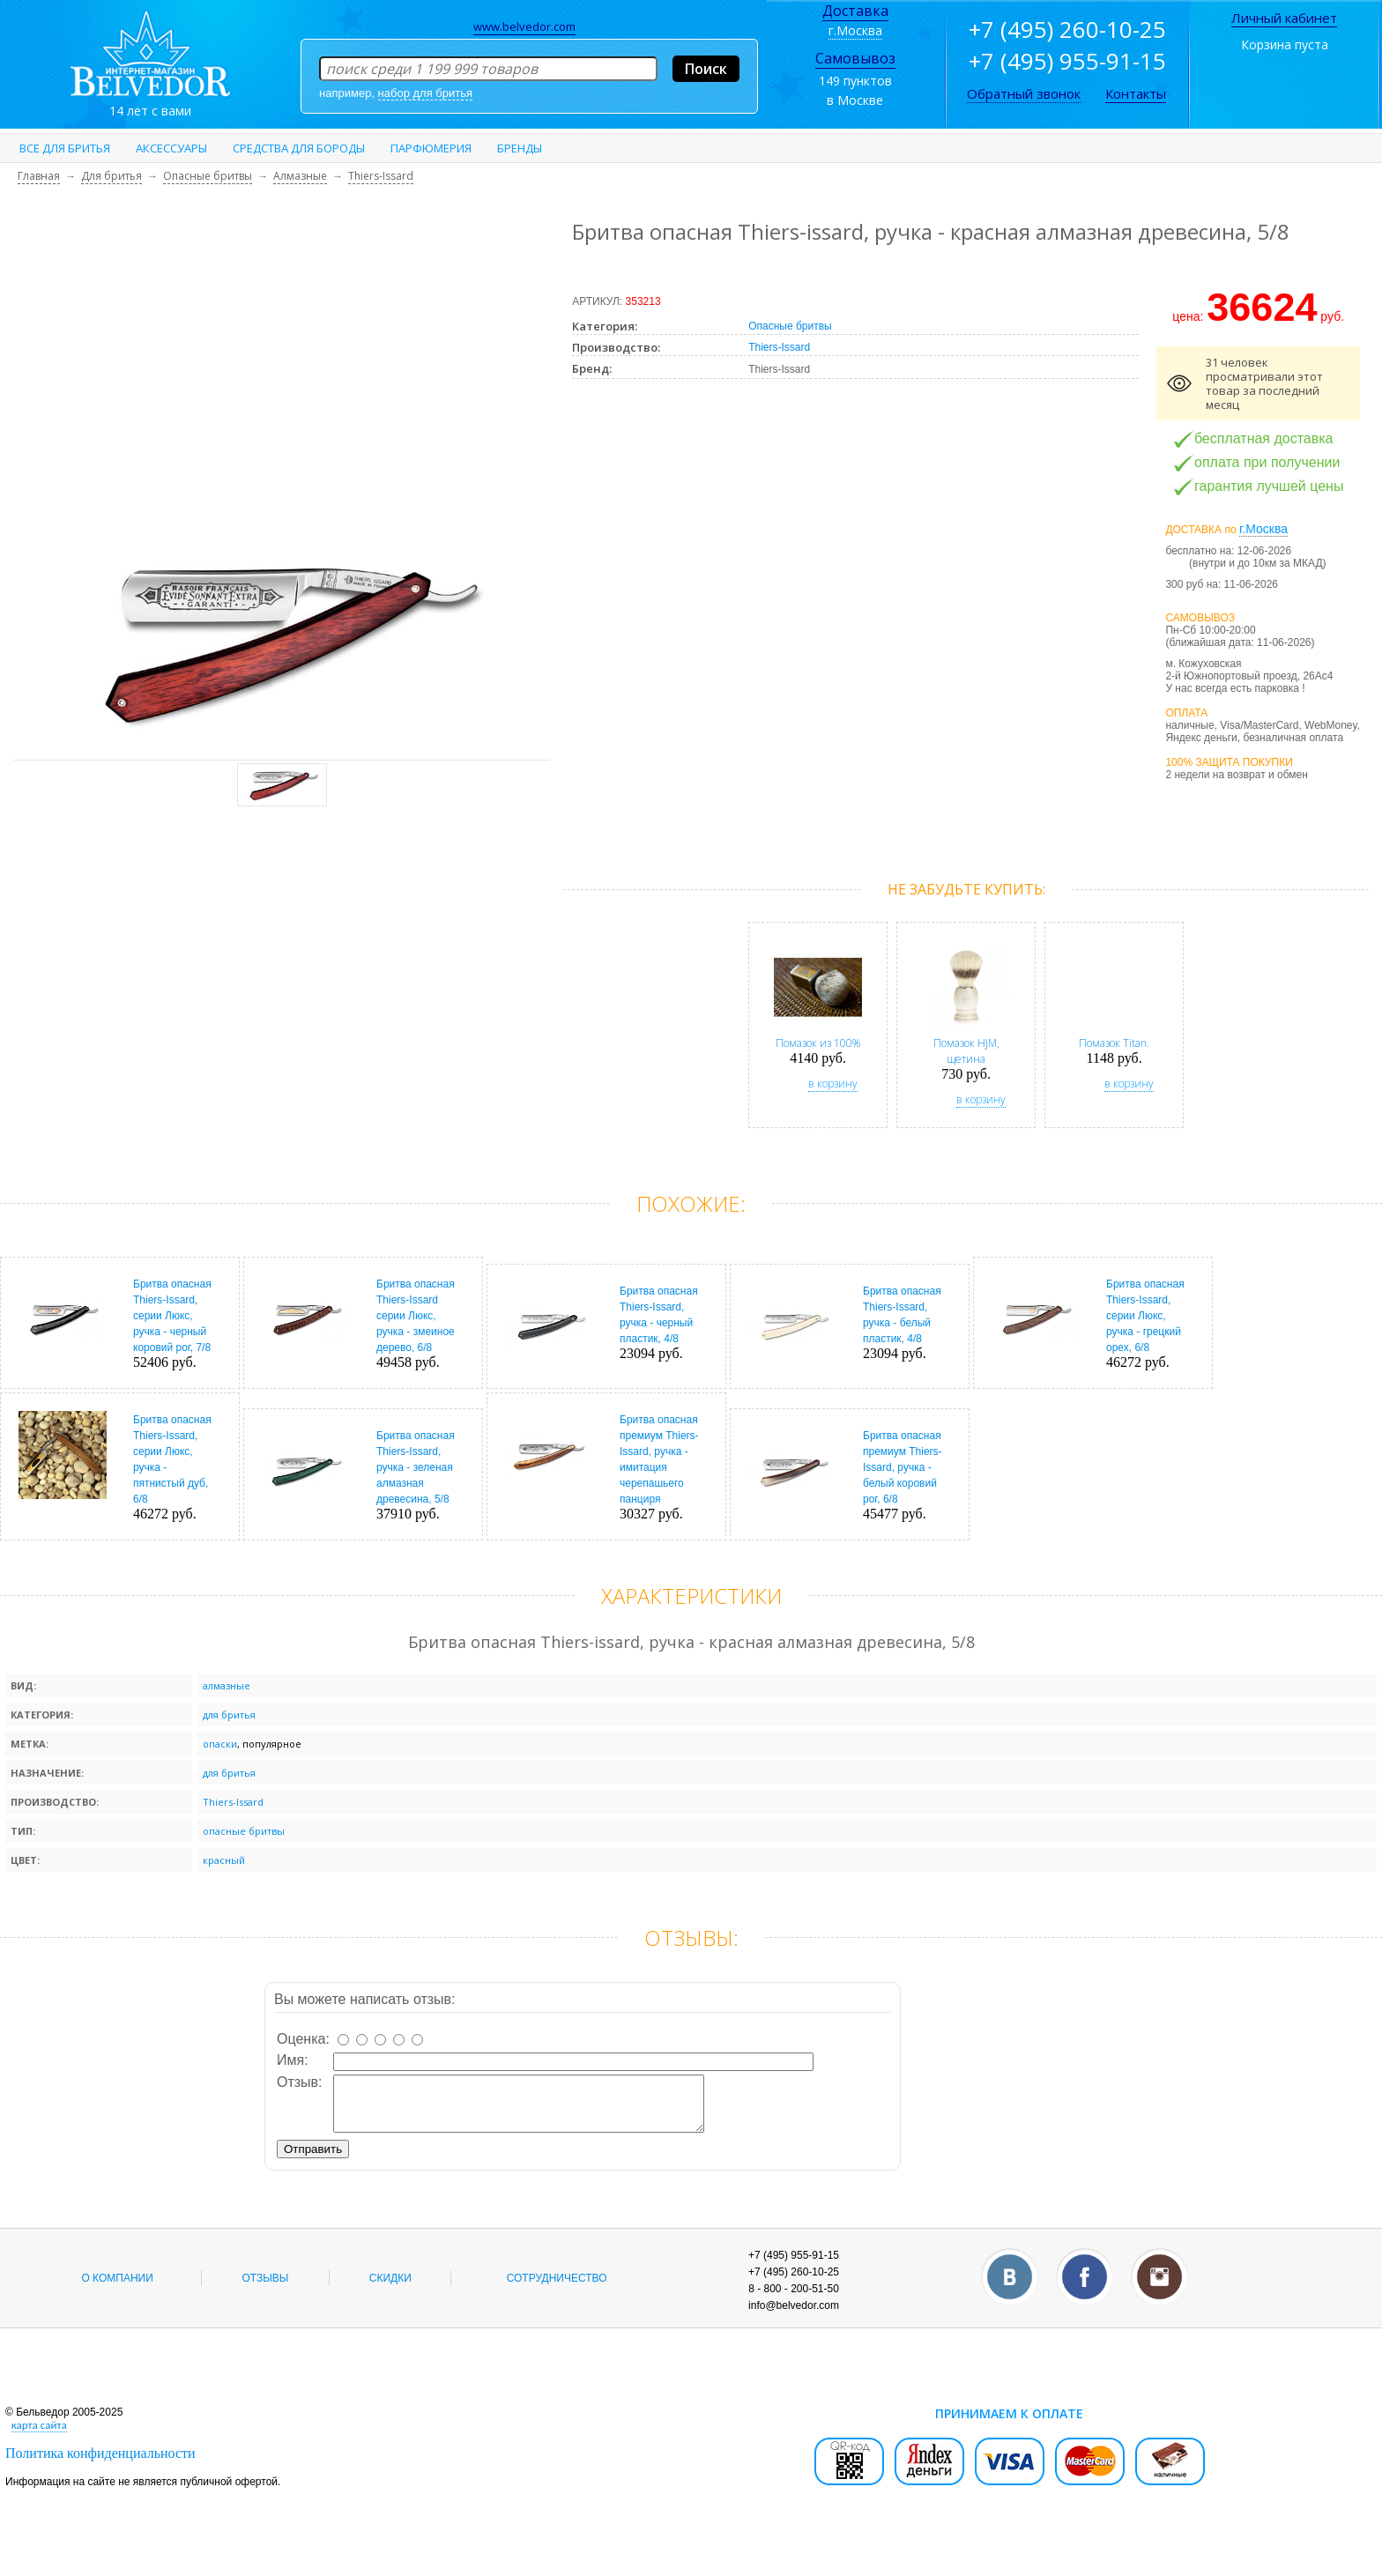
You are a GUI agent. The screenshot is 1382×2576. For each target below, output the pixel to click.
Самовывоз (855, 58)
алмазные (226, 1685)
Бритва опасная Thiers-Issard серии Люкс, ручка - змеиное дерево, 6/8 (415, 1316)
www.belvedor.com (524, 26)
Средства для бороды (299, 148)
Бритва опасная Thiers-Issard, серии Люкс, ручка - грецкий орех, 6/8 (1145, 1316)
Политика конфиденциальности (100, 2463)
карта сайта (39, 2435)
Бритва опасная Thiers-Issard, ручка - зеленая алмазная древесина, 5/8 (415, 1467)
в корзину (833, 1083)
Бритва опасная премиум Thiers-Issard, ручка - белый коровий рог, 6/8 (902, 1467)
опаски (220, 1743)
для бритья (229, 1714)
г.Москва (855, 30)
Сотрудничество (557, 2289)
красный (224, 1860)
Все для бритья (64, 148)
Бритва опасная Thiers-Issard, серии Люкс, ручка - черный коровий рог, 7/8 (172, 1316)
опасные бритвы (244, 1830)
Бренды (519, 148)
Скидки (390, 2289)
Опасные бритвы (790, 326)
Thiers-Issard (779, 347)
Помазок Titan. (1114, 1043)
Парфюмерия (431, 148)
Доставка (855, 10)
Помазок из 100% (818, 1043)
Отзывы (264, 2289)
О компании (116, 2289)
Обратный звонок (1024, 93)
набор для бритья (425, 93)
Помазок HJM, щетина (966, 1051)
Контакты (1135, 93)
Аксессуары (171, 148)
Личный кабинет (1284, 17)
